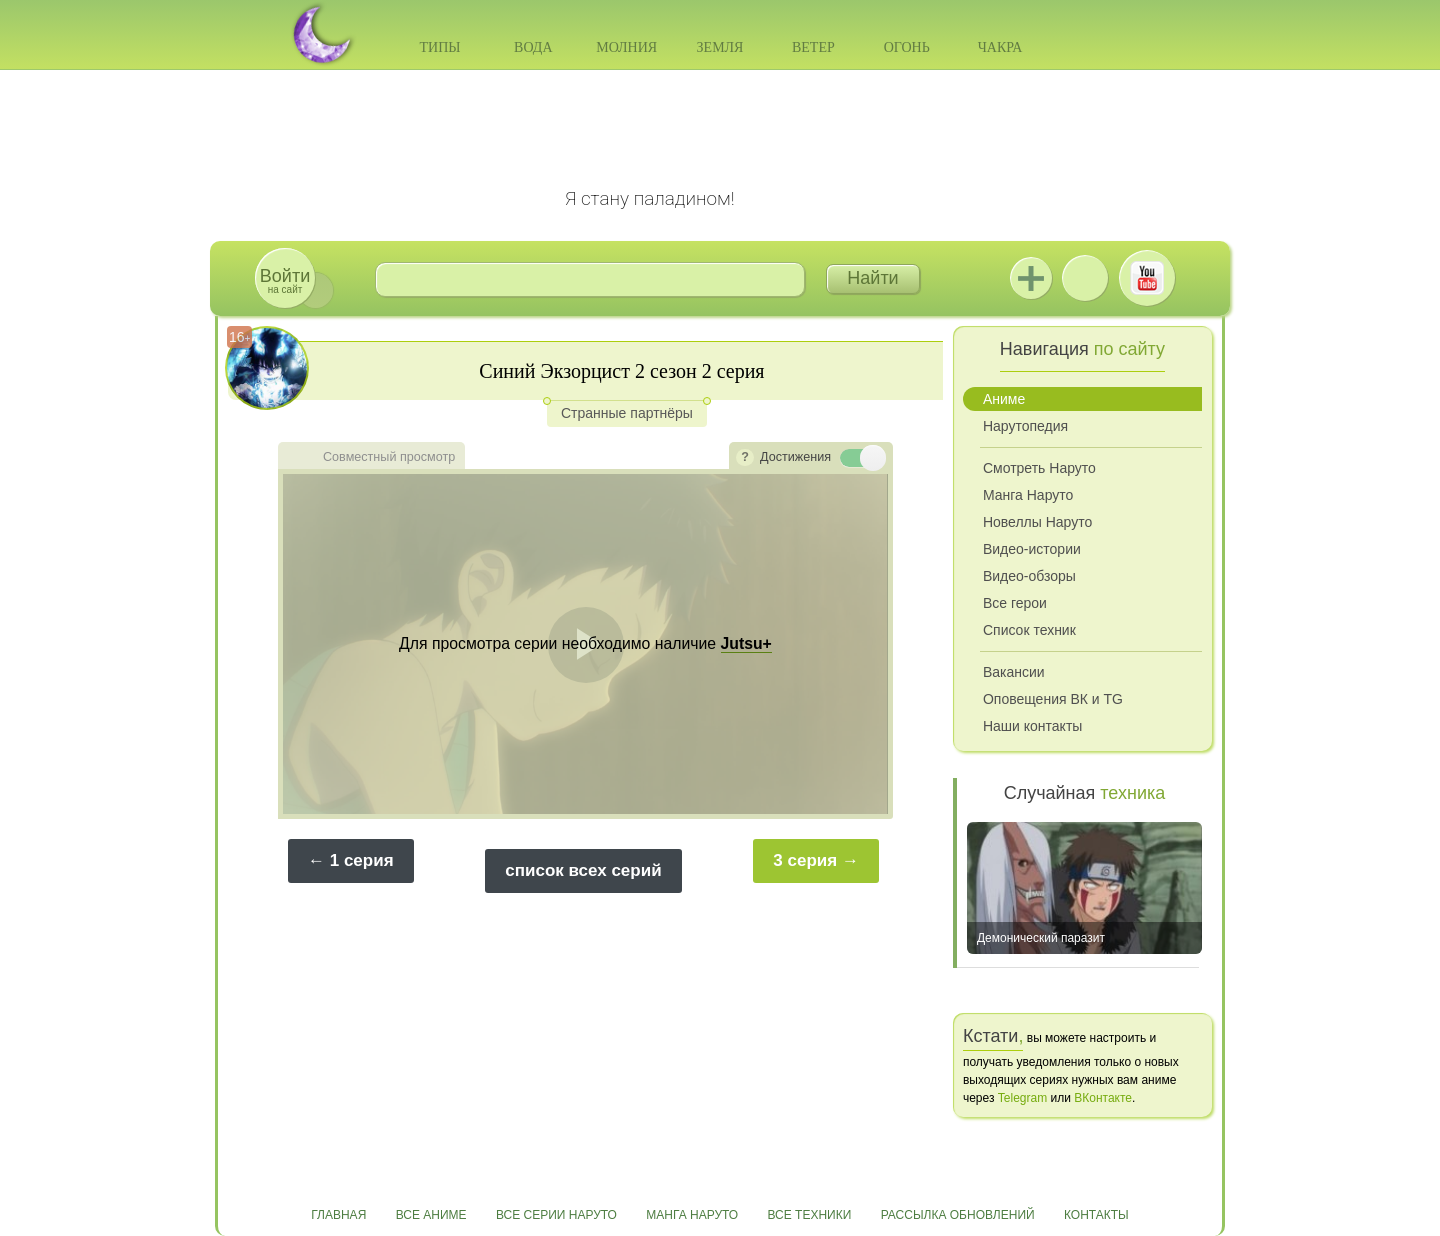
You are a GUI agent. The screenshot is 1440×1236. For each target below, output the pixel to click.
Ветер (813, 47)
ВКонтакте (1085, 278)
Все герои (1015, 603)
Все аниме (431, 1215)
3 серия (805, 860)
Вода (533, 47)
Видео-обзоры (1029, 576)
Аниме (1004, 399)
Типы (439, 47)
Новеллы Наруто (1037, 522)
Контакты (1096, 1215)
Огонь (907, 47)
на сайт (285, 280)
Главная (338, 1215)
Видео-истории (1032, 549)
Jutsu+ (1031, 278)
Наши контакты (1032, 726)
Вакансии (1014, 672)
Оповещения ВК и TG (1053, 699)
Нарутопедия (1025, 426)
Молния (626, 47)
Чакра (1000, 47)
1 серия (362, 860)
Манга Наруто (1028, 495)
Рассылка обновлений (958, 1215)
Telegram (1022, 1098)
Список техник (1029, 630)
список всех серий (583, 870)
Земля (720, 47)
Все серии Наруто (556, 1215)
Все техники (809, 1215)
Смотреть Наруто (1039, 468)
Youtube (1147, 278)
